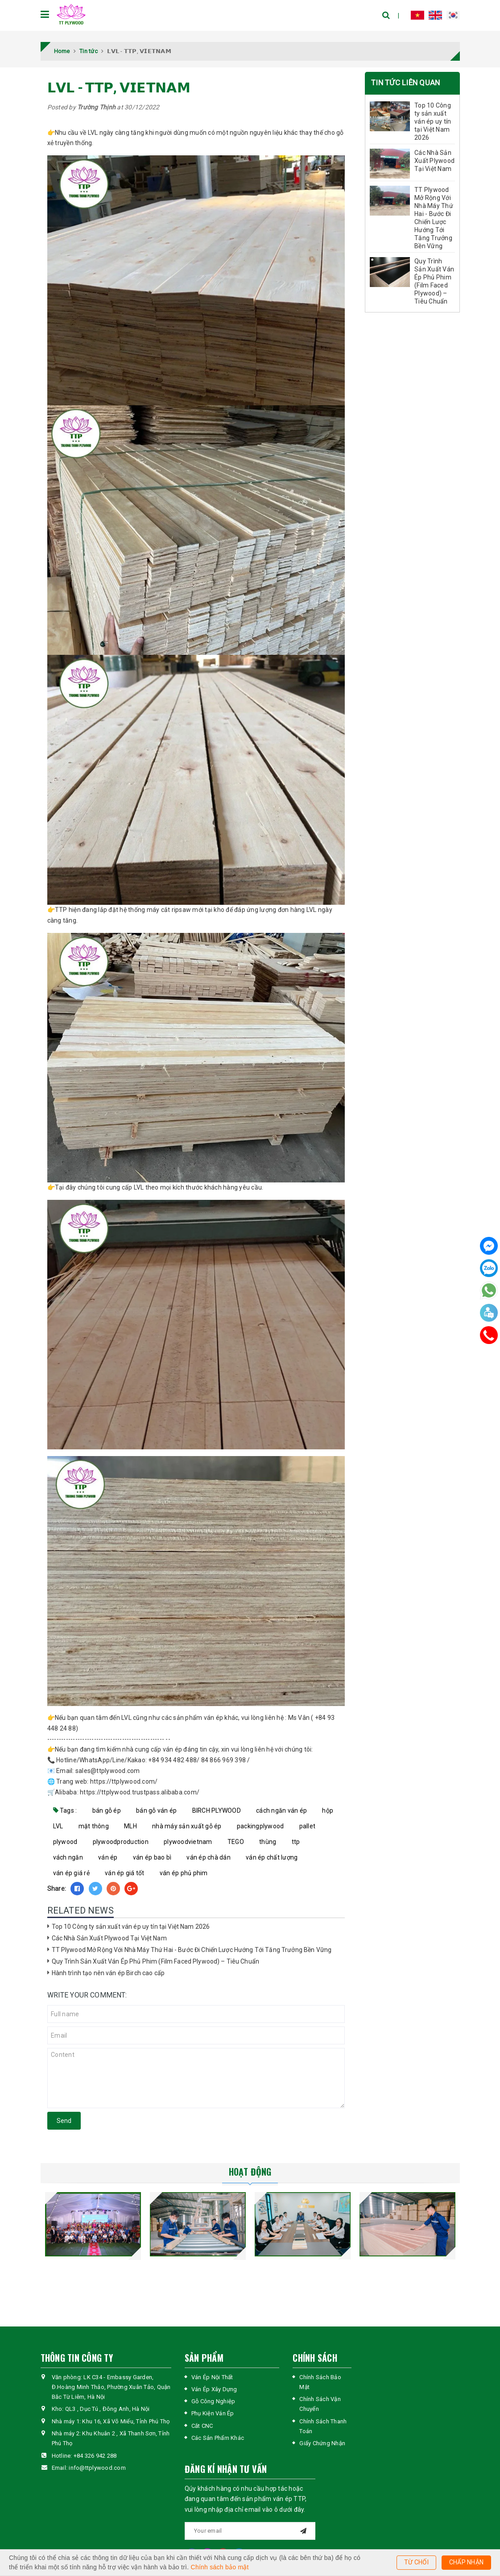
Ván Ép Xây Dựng (214, 2389)
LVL (58, 1826)
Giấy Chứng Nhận (322, 2443)
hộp (327, 1810)
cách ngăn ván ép (281, 1810)
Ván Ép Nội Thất (212, 2377)
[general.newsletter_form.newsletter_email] (250, 2531)
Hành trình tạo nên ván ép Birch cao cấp (108, 1973)
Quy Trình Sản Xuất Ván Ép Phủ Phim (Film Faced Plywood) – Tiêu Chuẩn (156, 1961)
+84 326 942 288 (95, 2455)
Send (64, 2120)
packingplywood (260, 1826)
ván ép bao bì (152, 1857)
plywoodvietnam (188, 1841)
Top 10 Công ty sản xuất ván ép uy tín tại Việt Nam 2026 (131, 1926)
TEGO (235, 1841)
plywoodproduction (121, 1841)
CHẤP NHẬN (466, 2562)
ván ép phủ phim (184, 1873)
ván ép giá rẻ (71, 1873)
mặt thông (94, 1826)
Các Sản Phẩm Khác (217, 2438)
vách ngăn (68, 1857)
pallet (307, 1826)
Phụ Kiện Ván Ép (212, 2413)
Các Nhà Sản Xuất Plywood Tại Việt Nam (109, 1938)
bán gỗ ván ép (156, 1810)
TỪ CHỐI (416, 2562)
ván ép (108, 1857)
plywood (65, 1841)
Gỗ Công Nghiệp (213, 2401)
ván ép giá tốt (125, 1873)
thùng (267, 1841)
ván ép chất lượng (272, 1857)
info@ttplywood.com (97, 2467)
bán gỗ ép (106, 1810)
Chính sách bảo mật (220, 2567)
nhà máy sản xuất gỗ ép (187, 1826)
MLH (130, 1826)
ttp (296, 1841)
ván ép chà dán (208, 1857)
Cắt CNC (202, 2425)
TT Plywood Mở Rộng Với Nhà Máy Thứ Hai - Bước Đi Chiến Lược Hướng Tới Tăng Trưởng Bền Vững (192, 1949)
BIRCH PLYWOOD (216, 1810)
